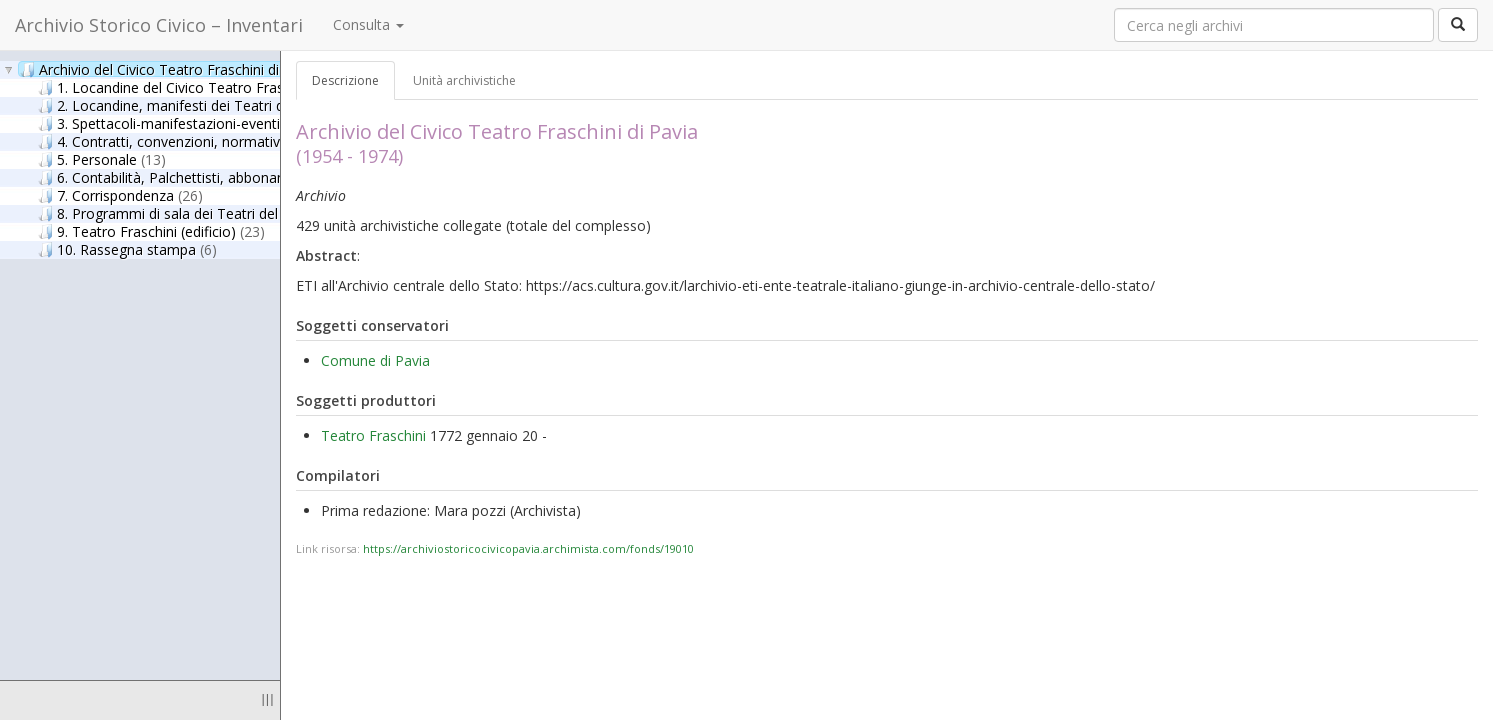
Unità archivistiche (464, 80)
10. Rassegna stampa (127, 249)
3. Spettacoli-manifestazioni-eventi (177, 123)
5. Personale (102, 159)
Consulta (368, 24)
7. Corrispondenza (120, 195)
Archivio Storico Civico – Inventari (159, 25)
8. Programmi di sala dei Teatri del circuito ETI (206, 213)
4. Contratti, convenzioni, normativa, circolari (202, 141)
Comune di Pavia (375, 360)
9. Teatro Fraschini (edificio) (151, 231)
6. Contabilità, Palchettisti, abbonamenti (190, 177)
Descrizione (345, 80)
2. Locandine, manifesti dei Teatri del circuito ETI (219, 105)
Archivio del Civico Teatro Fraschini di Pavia (169, 69)
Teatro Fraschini (373, 435)
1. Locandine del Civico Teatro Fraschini (190, 87)
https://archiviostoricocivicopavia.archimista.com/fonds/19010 (528, 548)
